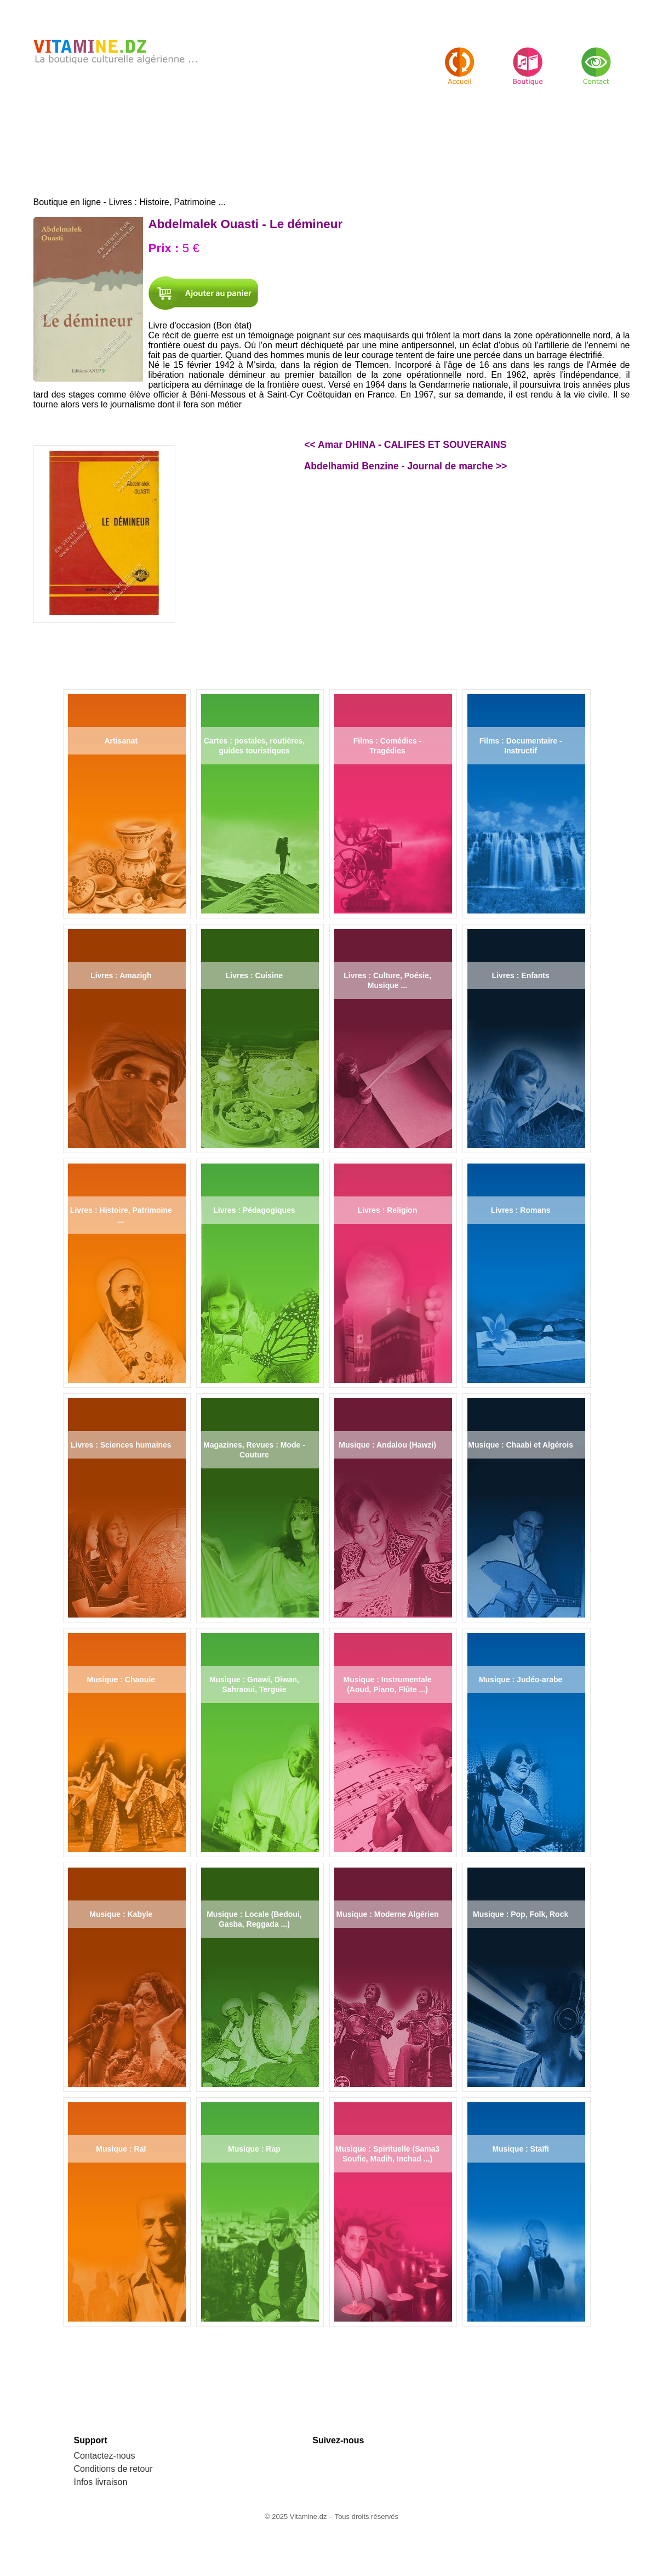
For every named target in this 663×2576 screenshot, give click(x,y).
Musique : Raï (121, 2148)
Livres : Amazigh (121, 975)
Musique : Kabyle (120, 1914)
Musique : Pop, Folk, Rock (520, 1914)
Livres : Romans (521, 1210)
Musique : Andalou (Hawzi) (387, 1444)
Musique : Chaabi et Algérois (520, 1444)
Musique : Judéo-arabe (520, 1679)
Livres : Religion (388, 1210)
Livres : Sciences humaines (121, 1444)
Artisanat (121, 740)
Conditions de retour (113, 2468)
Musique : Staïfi (520, 2148)
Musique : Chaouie (121, 1679)
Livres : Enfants (521, 975)
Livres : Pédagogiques (254, 1210)
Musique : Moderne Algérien (387, 1914)
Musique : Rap (254, 2148)
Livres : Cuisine (254, 975)
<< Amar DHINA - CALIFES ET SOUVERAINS (405, 444)
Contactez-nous (104, 2455)
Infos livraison (101, 2482)
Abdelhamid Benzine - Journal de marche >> (405, 466)
